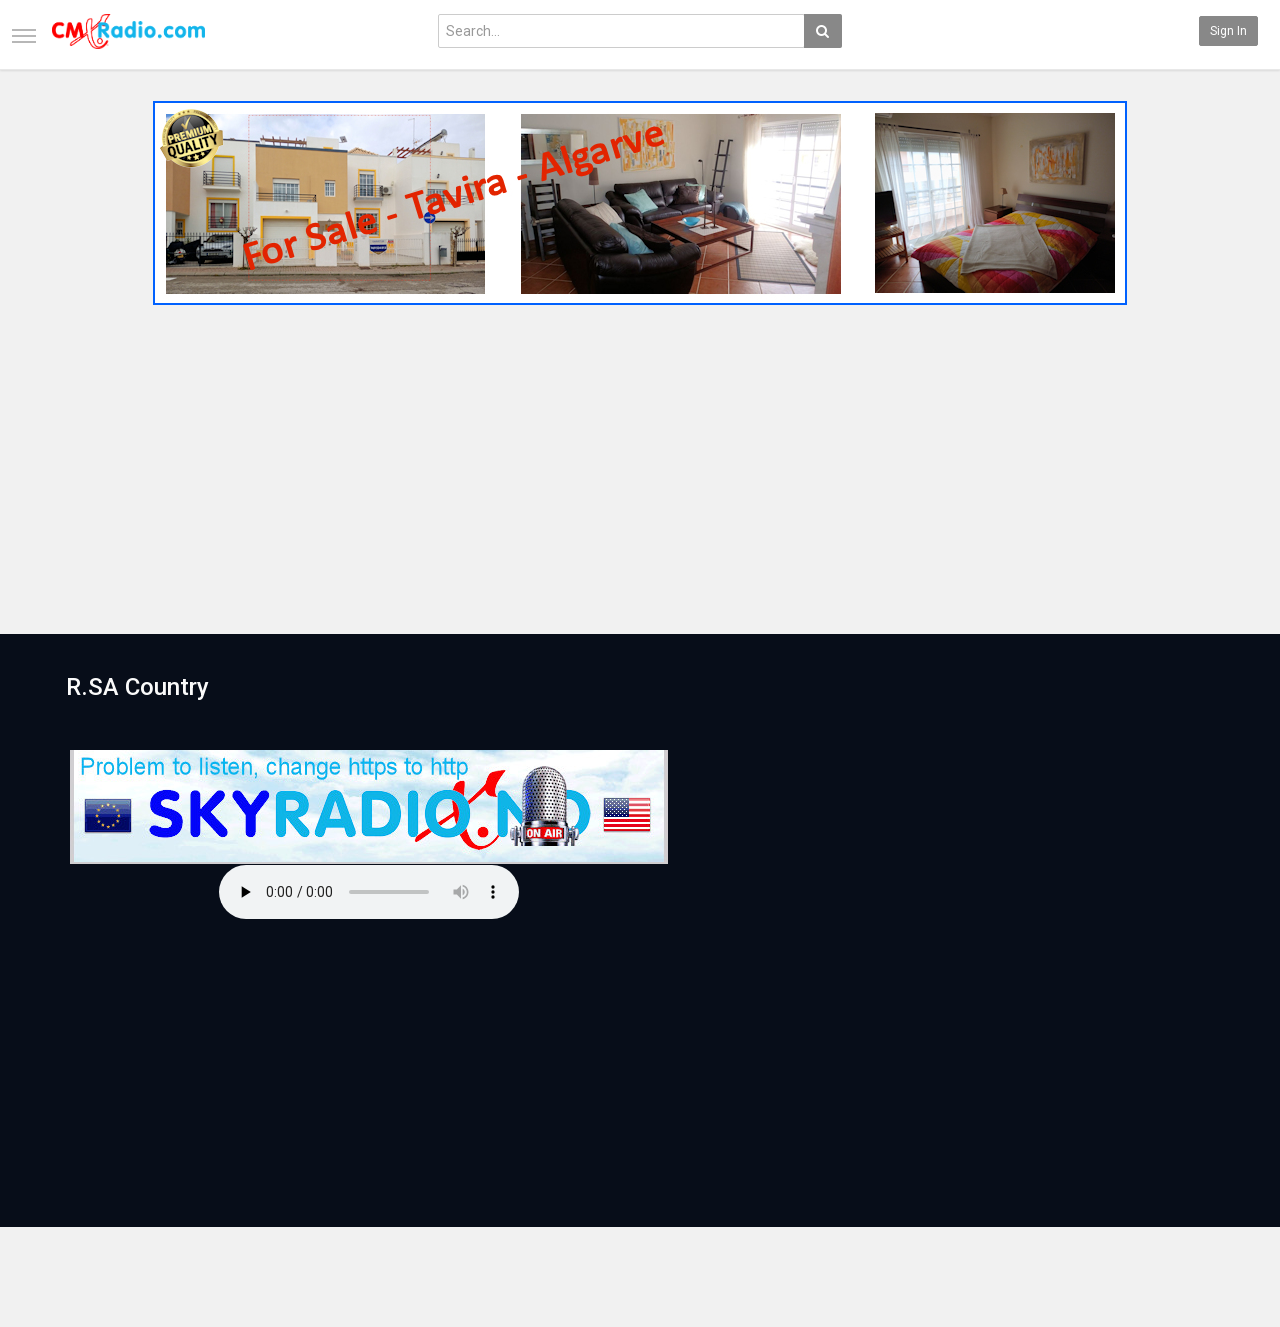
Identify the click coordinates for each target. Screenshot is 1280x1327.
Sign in (1228, 31)
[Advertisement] (640, 463)
